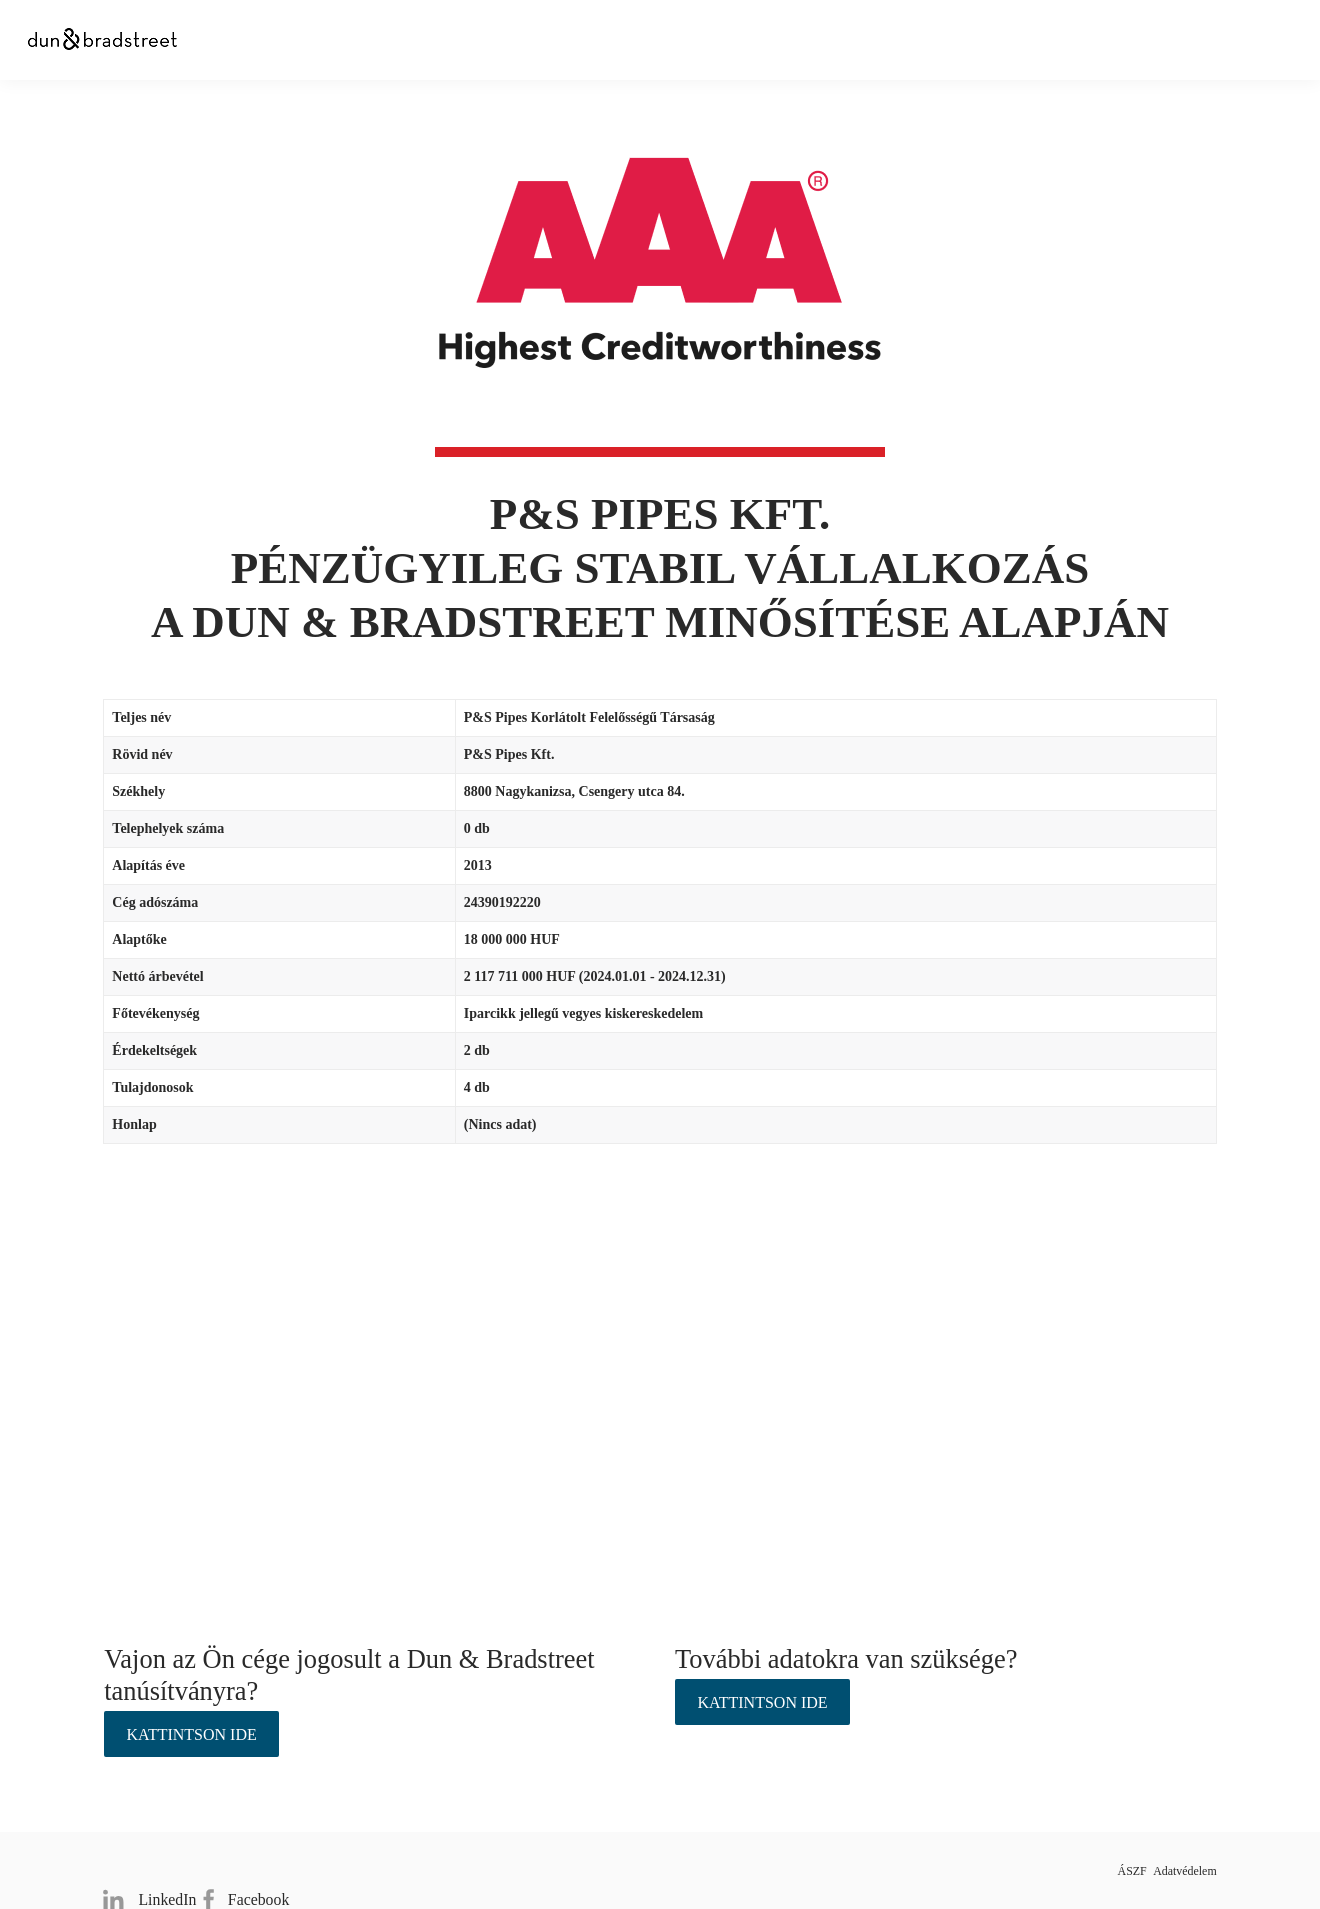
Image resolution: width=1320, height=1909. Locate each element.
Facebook (257, 1869)
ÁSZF (1092, 1870)
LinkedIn (144, 1869)
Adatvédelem (1178, 1870)
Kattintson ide (192, 1734)
